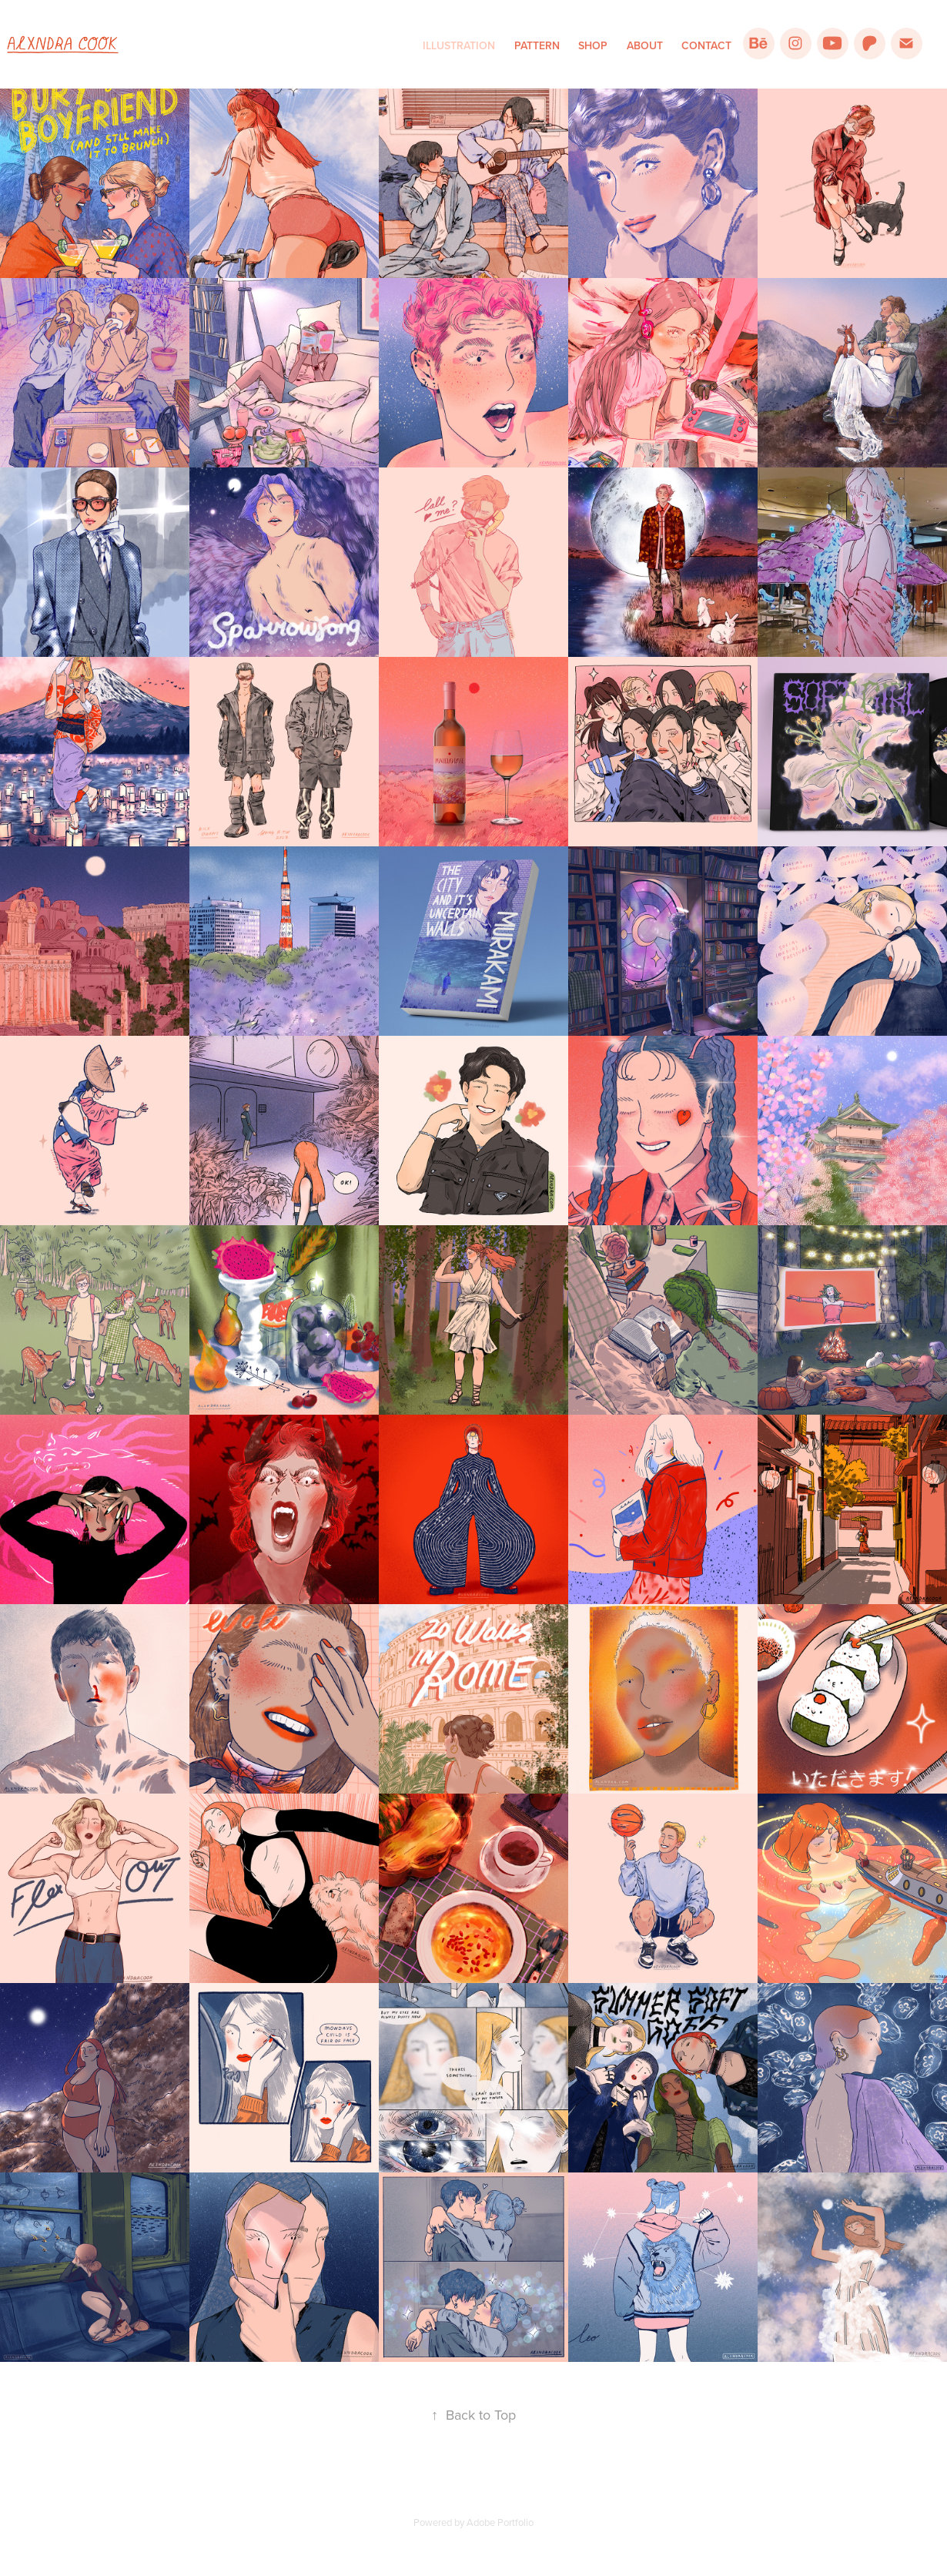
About (645, 45)
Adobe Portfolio (500, 2522)
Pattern (537, 45)
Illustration (459, 45)
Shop (592, 45)
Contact (706, 45)
